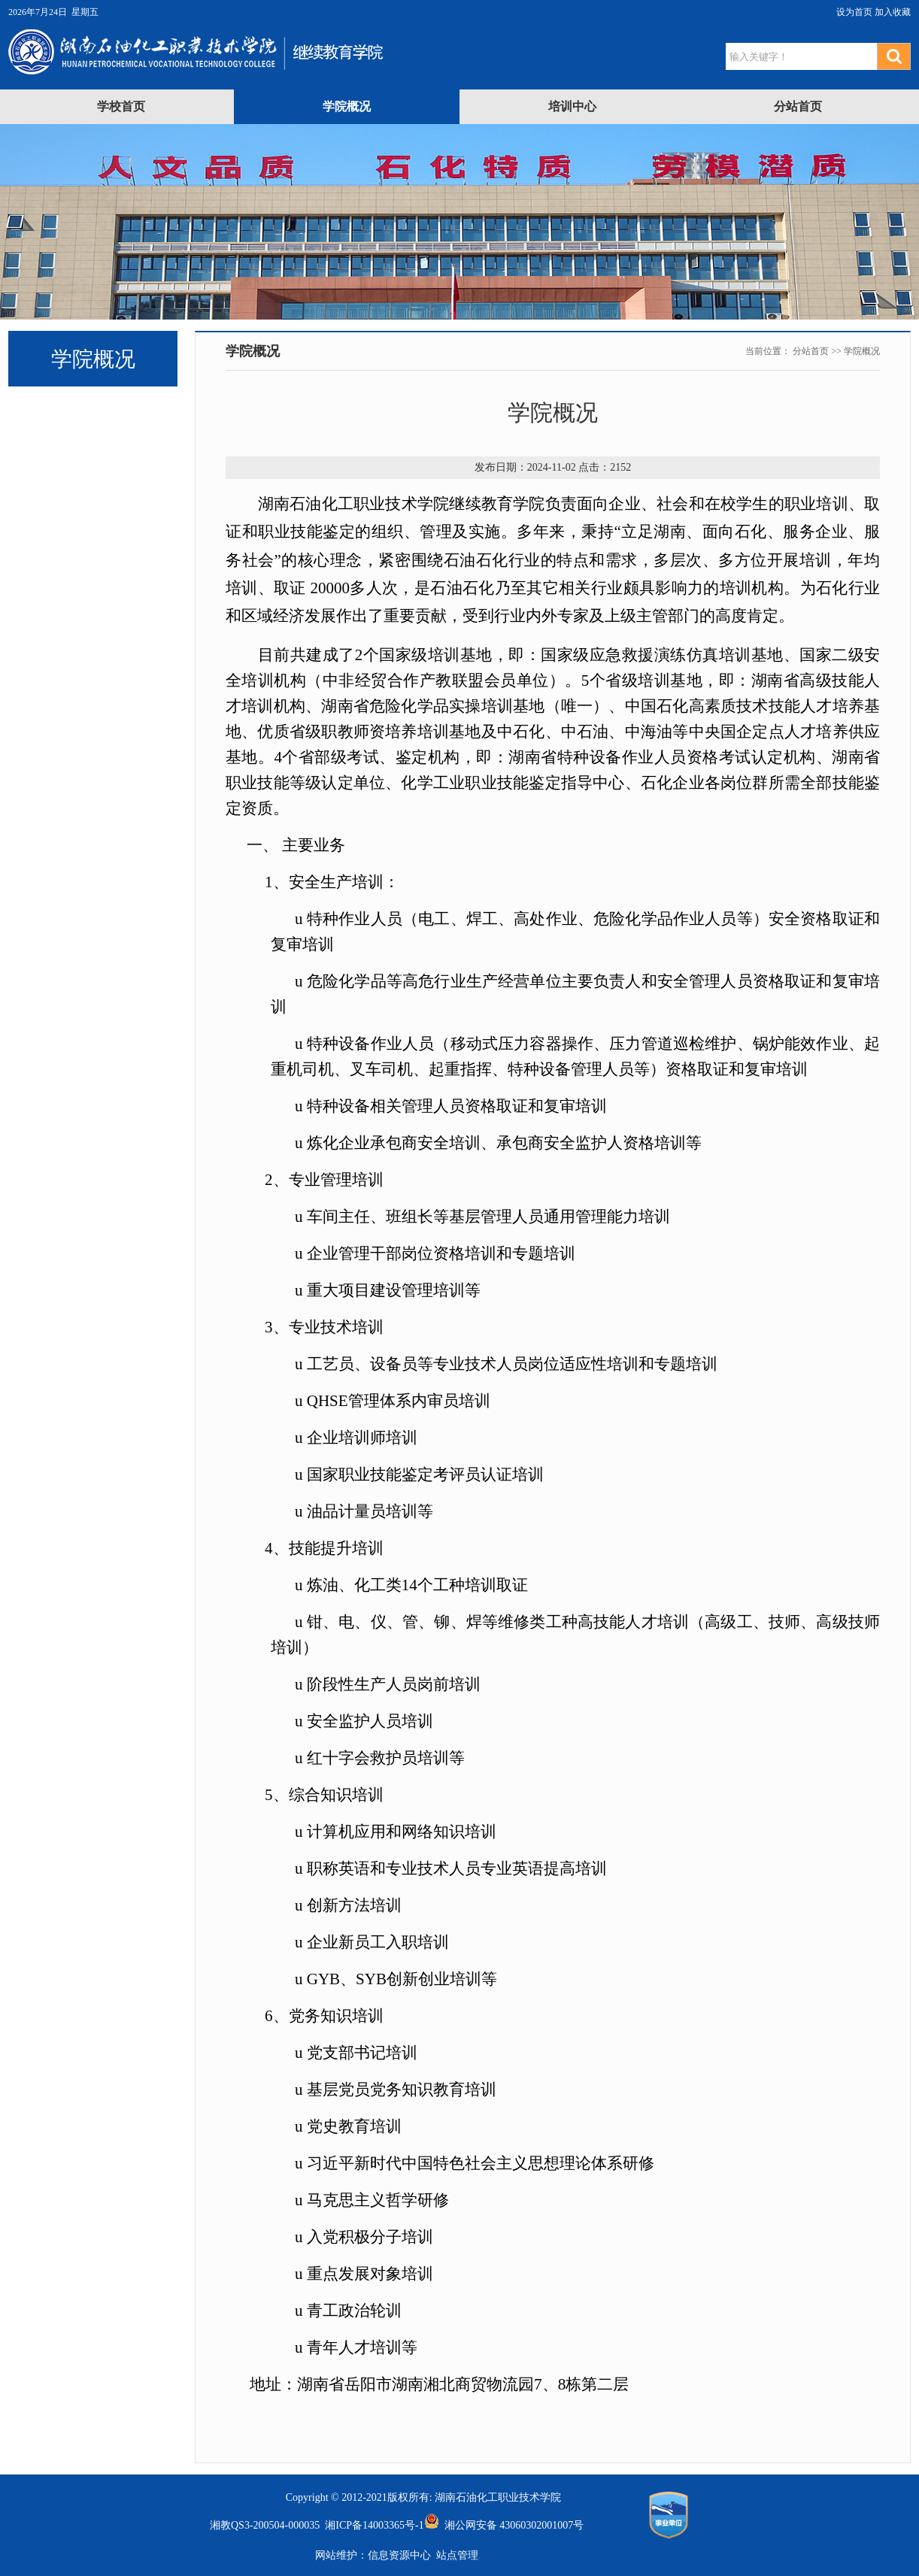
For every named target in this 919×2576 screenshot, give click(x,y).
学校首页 (121, 106)
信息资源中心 (399, 2555)
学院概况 (347, 106)
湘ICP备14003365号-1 (371, 2525)
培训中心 (572, 106)
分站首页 (798, 106)
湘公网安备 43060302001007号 (504, 2525)
